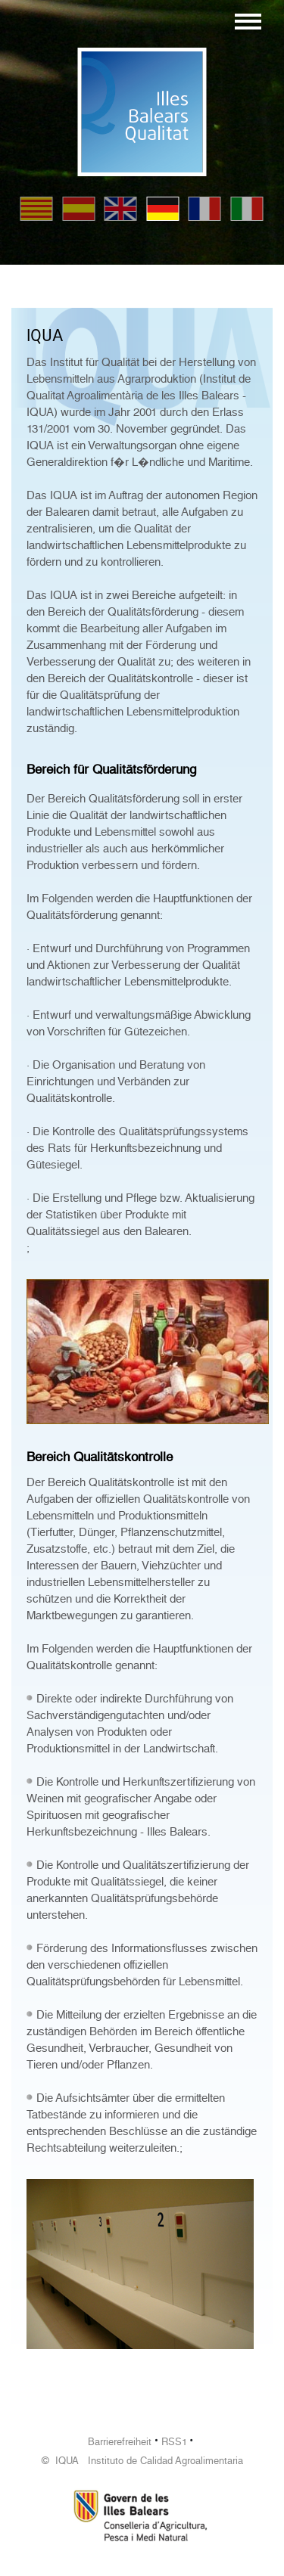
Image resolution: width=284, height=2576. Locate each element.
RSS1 (174, 2441)
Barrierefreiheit (119, 2441)
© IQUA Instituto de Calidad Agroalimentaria (142, 2460)
